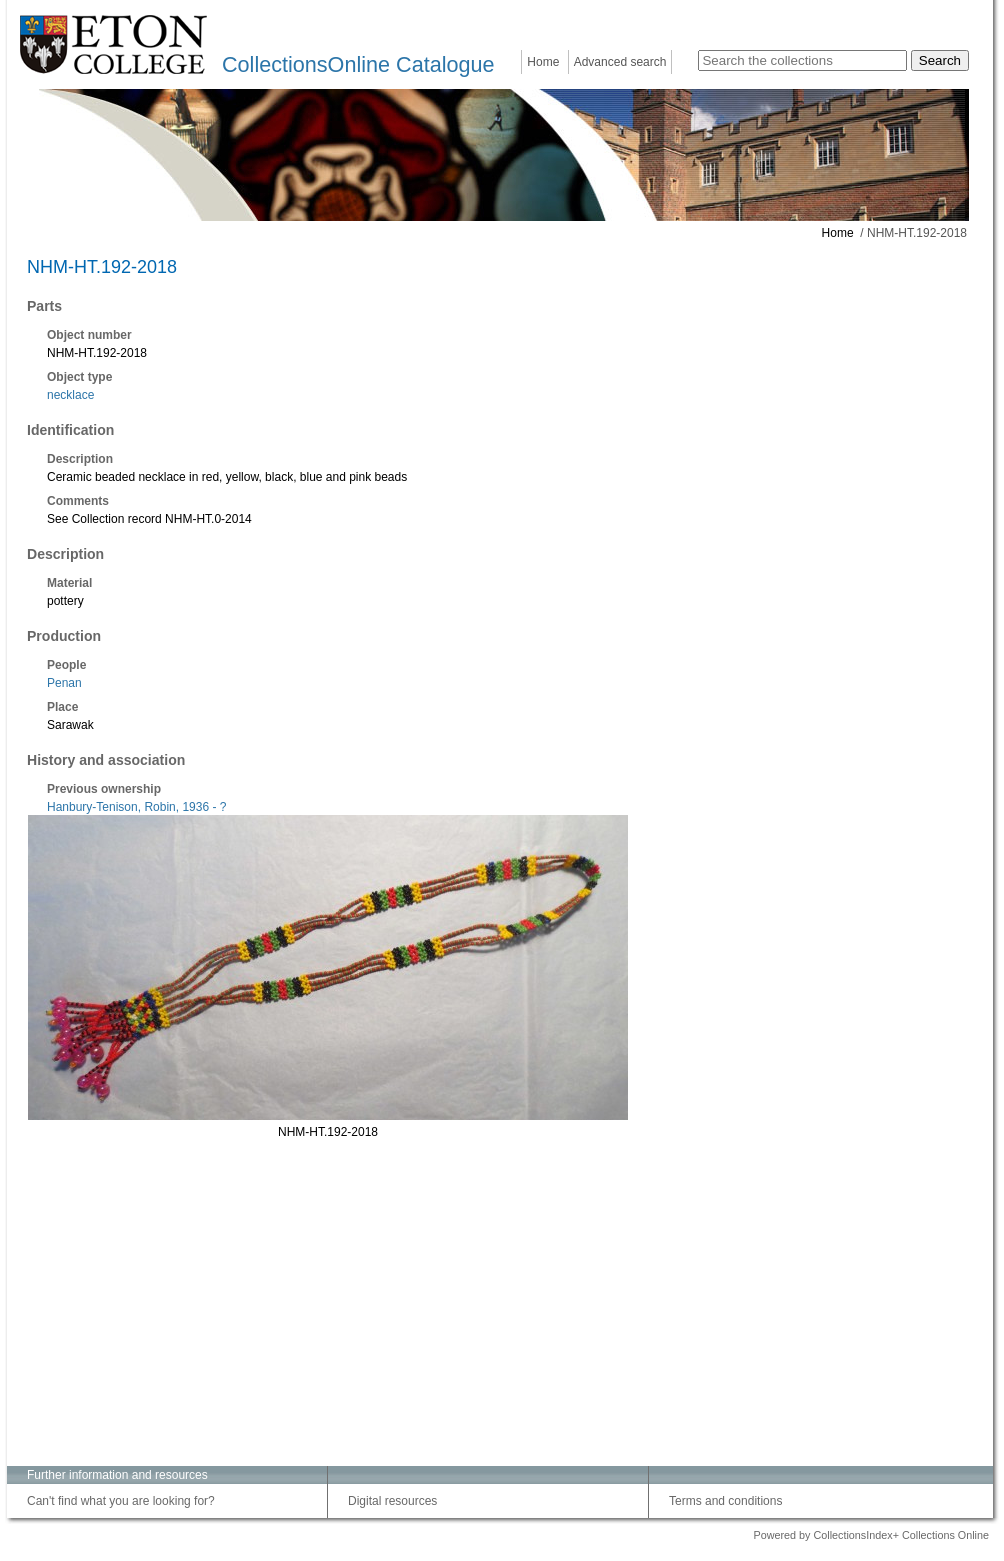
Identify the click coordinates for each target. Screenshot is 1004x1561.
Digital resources (392, 1501)
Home (543, 62)
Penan (64, 683)
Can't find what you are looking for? (121, 1501)
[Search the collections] (802, 60)
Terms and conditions (725, 1501)
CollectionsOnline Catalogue (358, 64)
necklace (70, 395)
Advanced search (620, 62)
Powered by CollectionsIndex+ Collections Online (871, 1535)
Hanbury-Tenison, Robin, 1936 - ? (136, 807)
